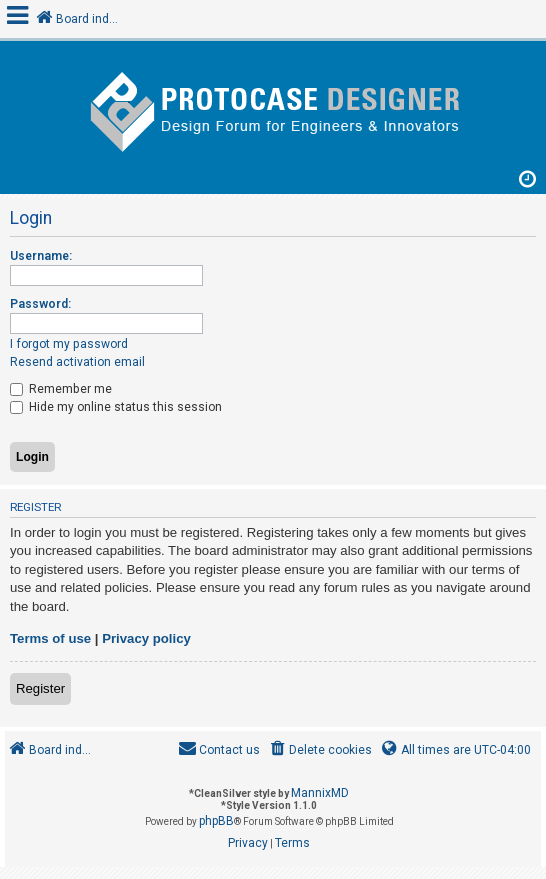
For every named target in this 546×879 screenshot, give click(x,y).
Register (40, 688)
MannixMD (320, 793)
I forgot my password (69, 344)
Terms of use (50, 638)
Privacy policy (146, 638)
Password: (40, 304)
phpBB (216, 821)
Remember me (61, 389)
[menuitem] (319, 750)
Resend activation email (77, 362)
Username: (41, 256)
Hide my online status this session (116, 407)
